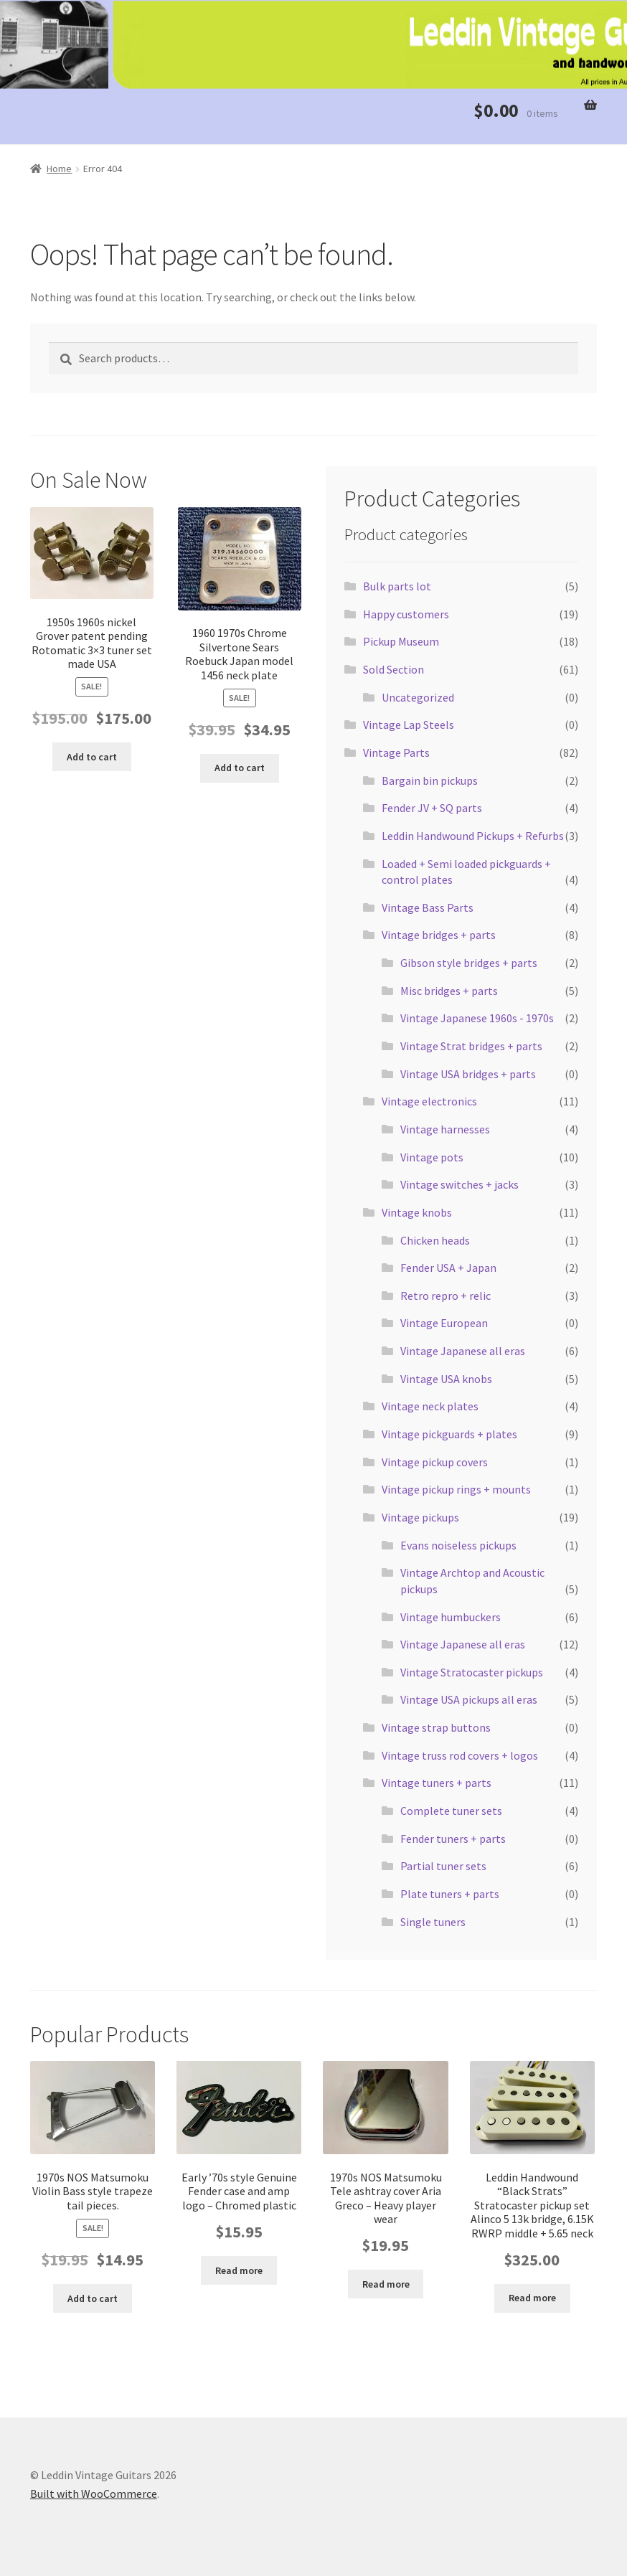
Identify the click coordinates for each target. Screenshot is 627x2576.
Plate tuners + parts (449, 1894)
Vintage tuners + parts (436, 1782)
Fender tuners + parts (453, 1838)
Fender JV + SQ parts (432, 808)
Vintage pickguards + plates (449, 1434)
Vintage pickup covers (435, 1462)
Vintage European (444, 1323)
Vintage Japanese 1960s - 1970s (477, 1018)
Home (59, 168)
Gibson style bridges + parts (468, 963)
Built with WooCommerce (93, 2493)
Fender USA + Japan (448, 1267)
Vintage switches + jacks (459, 1184)
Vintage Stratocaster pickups (471, 1672)
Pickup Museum (401, 641)
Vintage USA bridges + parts (468, 1074)
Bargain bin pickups (430, 780)
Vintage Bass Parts (427, 907)
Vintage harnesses (445, 1129)
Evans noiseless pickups (458, 1545)
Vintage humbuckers (450, 1617)
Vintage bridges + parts (439, 935)
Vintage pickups (420, 1517)
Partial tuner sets (443, 1866)
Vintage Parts (396, 752)
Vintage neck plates (430, 1406)
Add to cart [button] (92, 756)
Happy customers (406, 614)
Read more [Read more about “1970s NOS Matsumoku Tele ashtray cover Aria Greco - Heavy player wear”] (386, 2284)
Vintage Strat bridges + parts (471, 1046)
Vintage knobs (417, 1212)
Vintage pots (431, 1157)
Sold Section (393, 669)
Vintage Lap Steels (408, 724)
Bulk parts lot (397, 586)
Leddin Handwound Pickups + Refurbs (473, 836)
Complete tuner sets (451, 1810)
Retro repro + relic (445, 1295)
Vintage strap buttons (436, 1727)
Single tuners (433, 1922)
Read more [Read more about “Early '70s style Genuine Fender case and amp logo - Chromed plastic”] (239, 2270)
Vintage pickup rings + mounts (456, 1489)
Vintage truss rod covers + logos (460, 1755)
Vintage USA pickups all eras (468, 1699)
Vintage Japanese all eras (462, 1351)
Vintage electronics (429, 1101)
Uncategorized (418, 697)
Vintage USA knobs (446, 1379)
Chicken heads (435, 1240)
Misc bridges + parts (449, 990)
